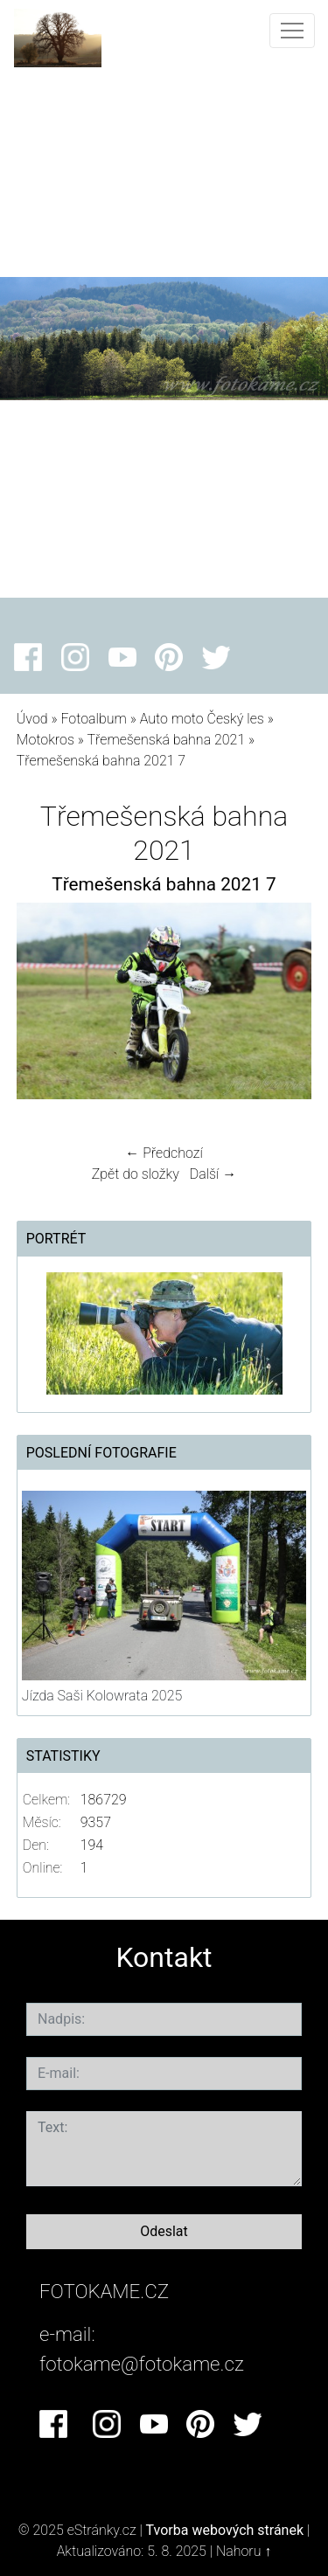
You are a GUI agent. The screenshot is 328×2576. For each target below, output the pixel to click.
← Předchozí (163, 1153)
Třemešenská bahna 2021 (166, 739)
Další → (213, 1174)
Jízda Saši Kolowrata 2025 (102, 1695)
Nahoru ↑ (243, 2551)
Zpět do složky (135, 1174)
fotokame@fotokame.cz (141, 2363)
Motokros (45, 739)
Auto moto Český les (202, 718)
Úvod (32, 718)
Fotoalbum (93, 718)
